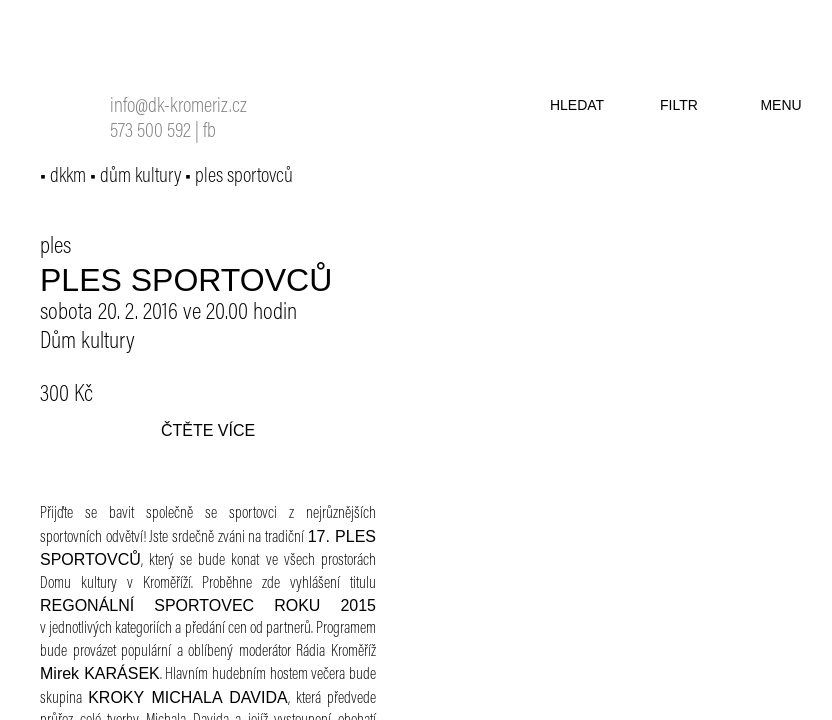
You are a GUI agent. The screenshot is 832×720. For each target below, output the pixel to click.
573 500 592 (150, 132)
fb (209, 132)
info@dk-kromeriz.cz (178, 107)
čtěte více (208, 430)
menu (780, 105)
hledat (577, 105)
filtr (679, 105)
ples (55, 247)
